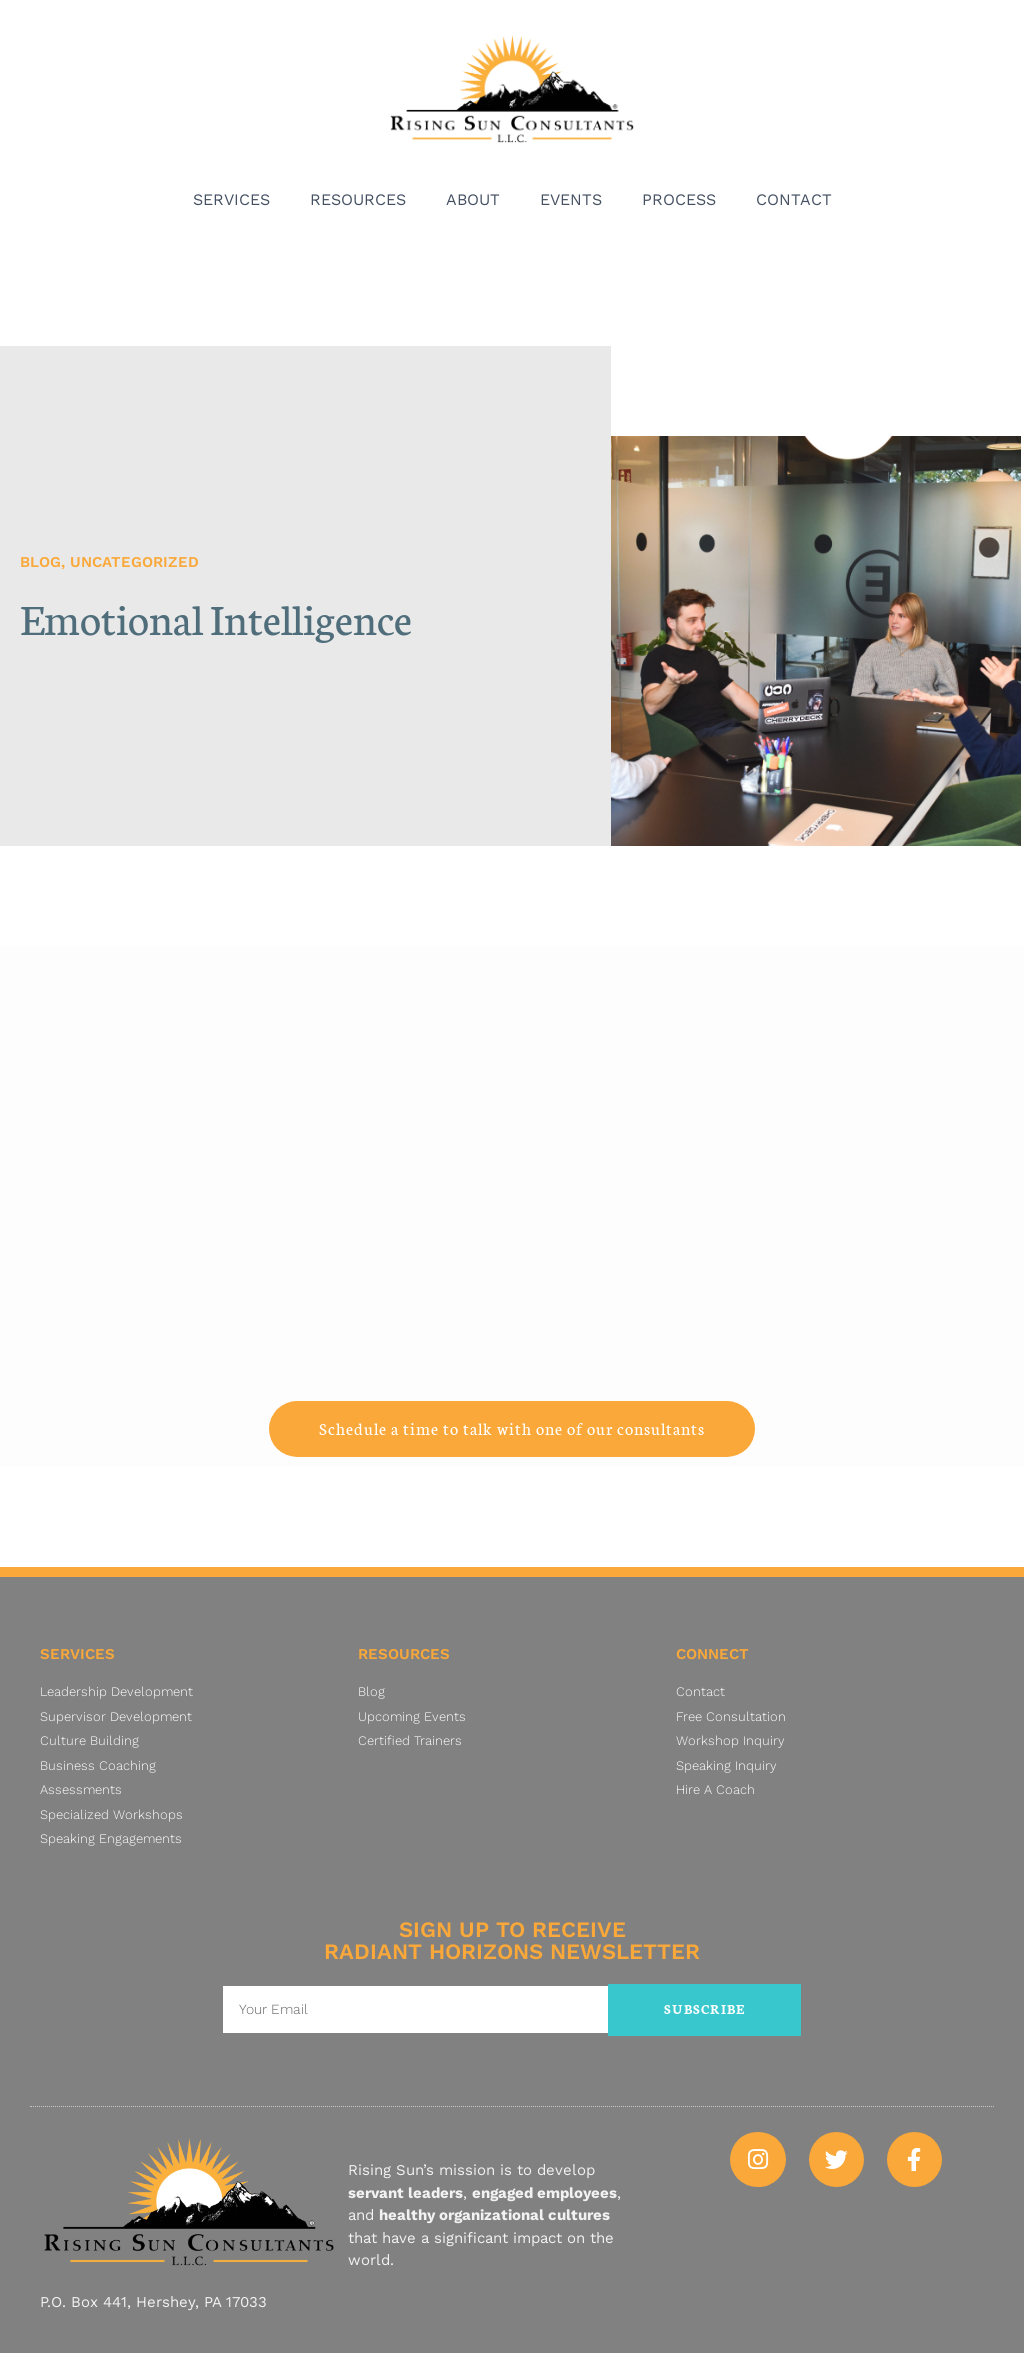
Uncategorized (134, 562)
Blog (40, 562)
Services (231, 199)
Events (571, 199)
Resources (358, 199)
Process (679, 199)
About (473, 199)
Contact (794, 199)
